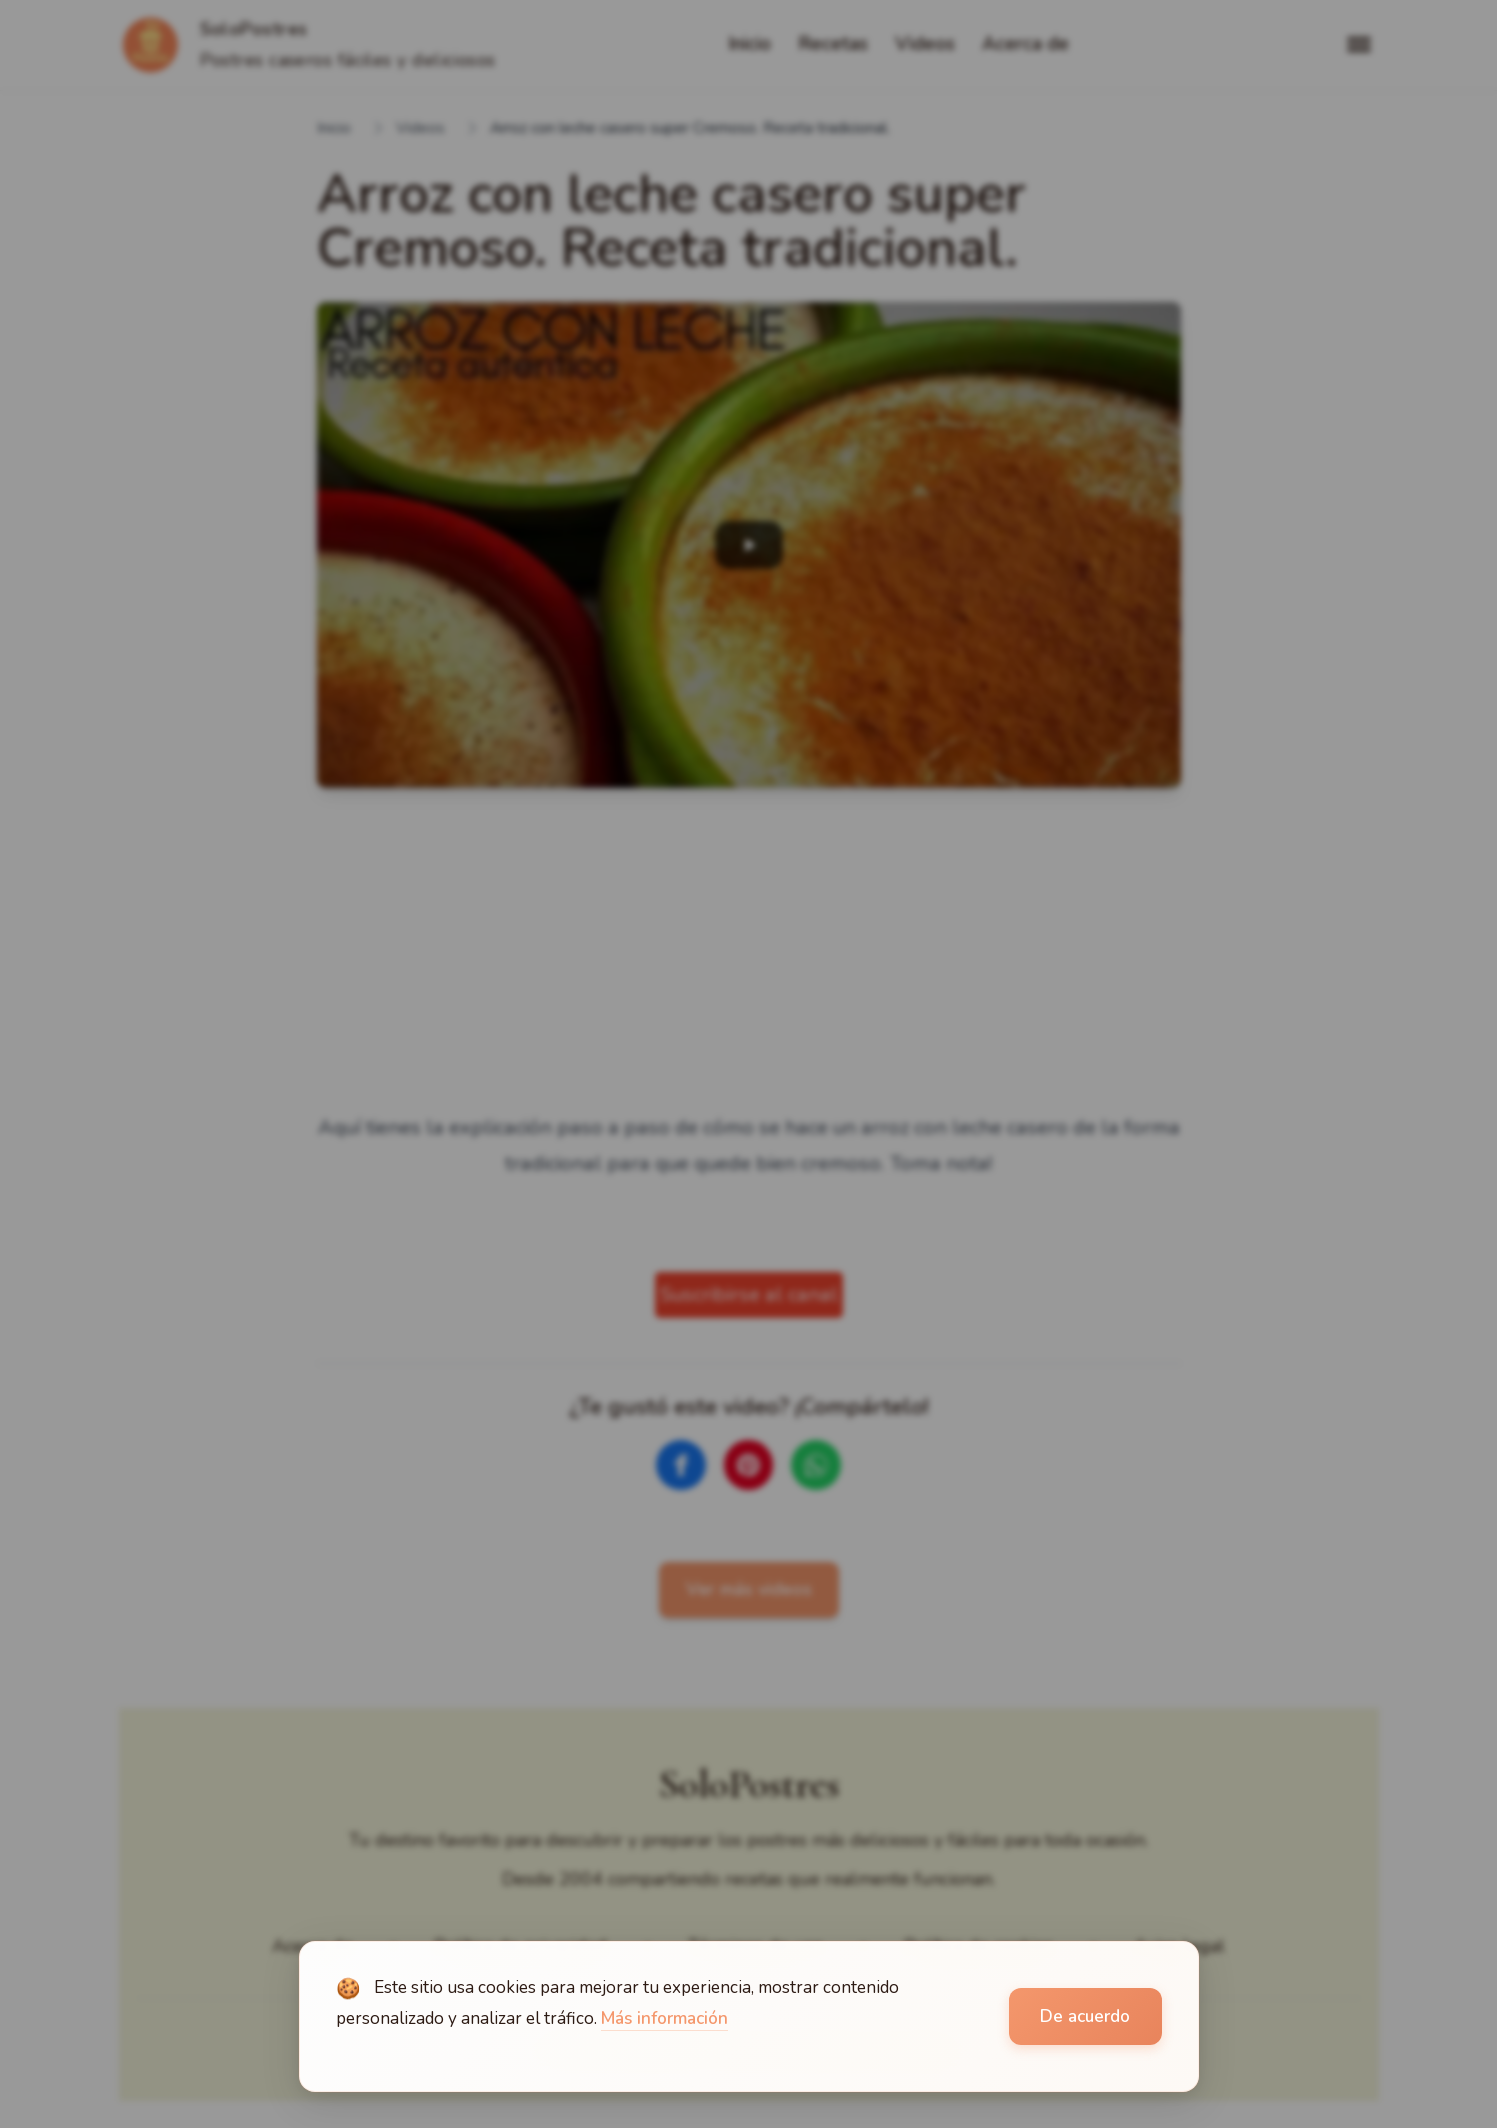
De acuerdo (1085, 2016)
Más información (664, 2018)
